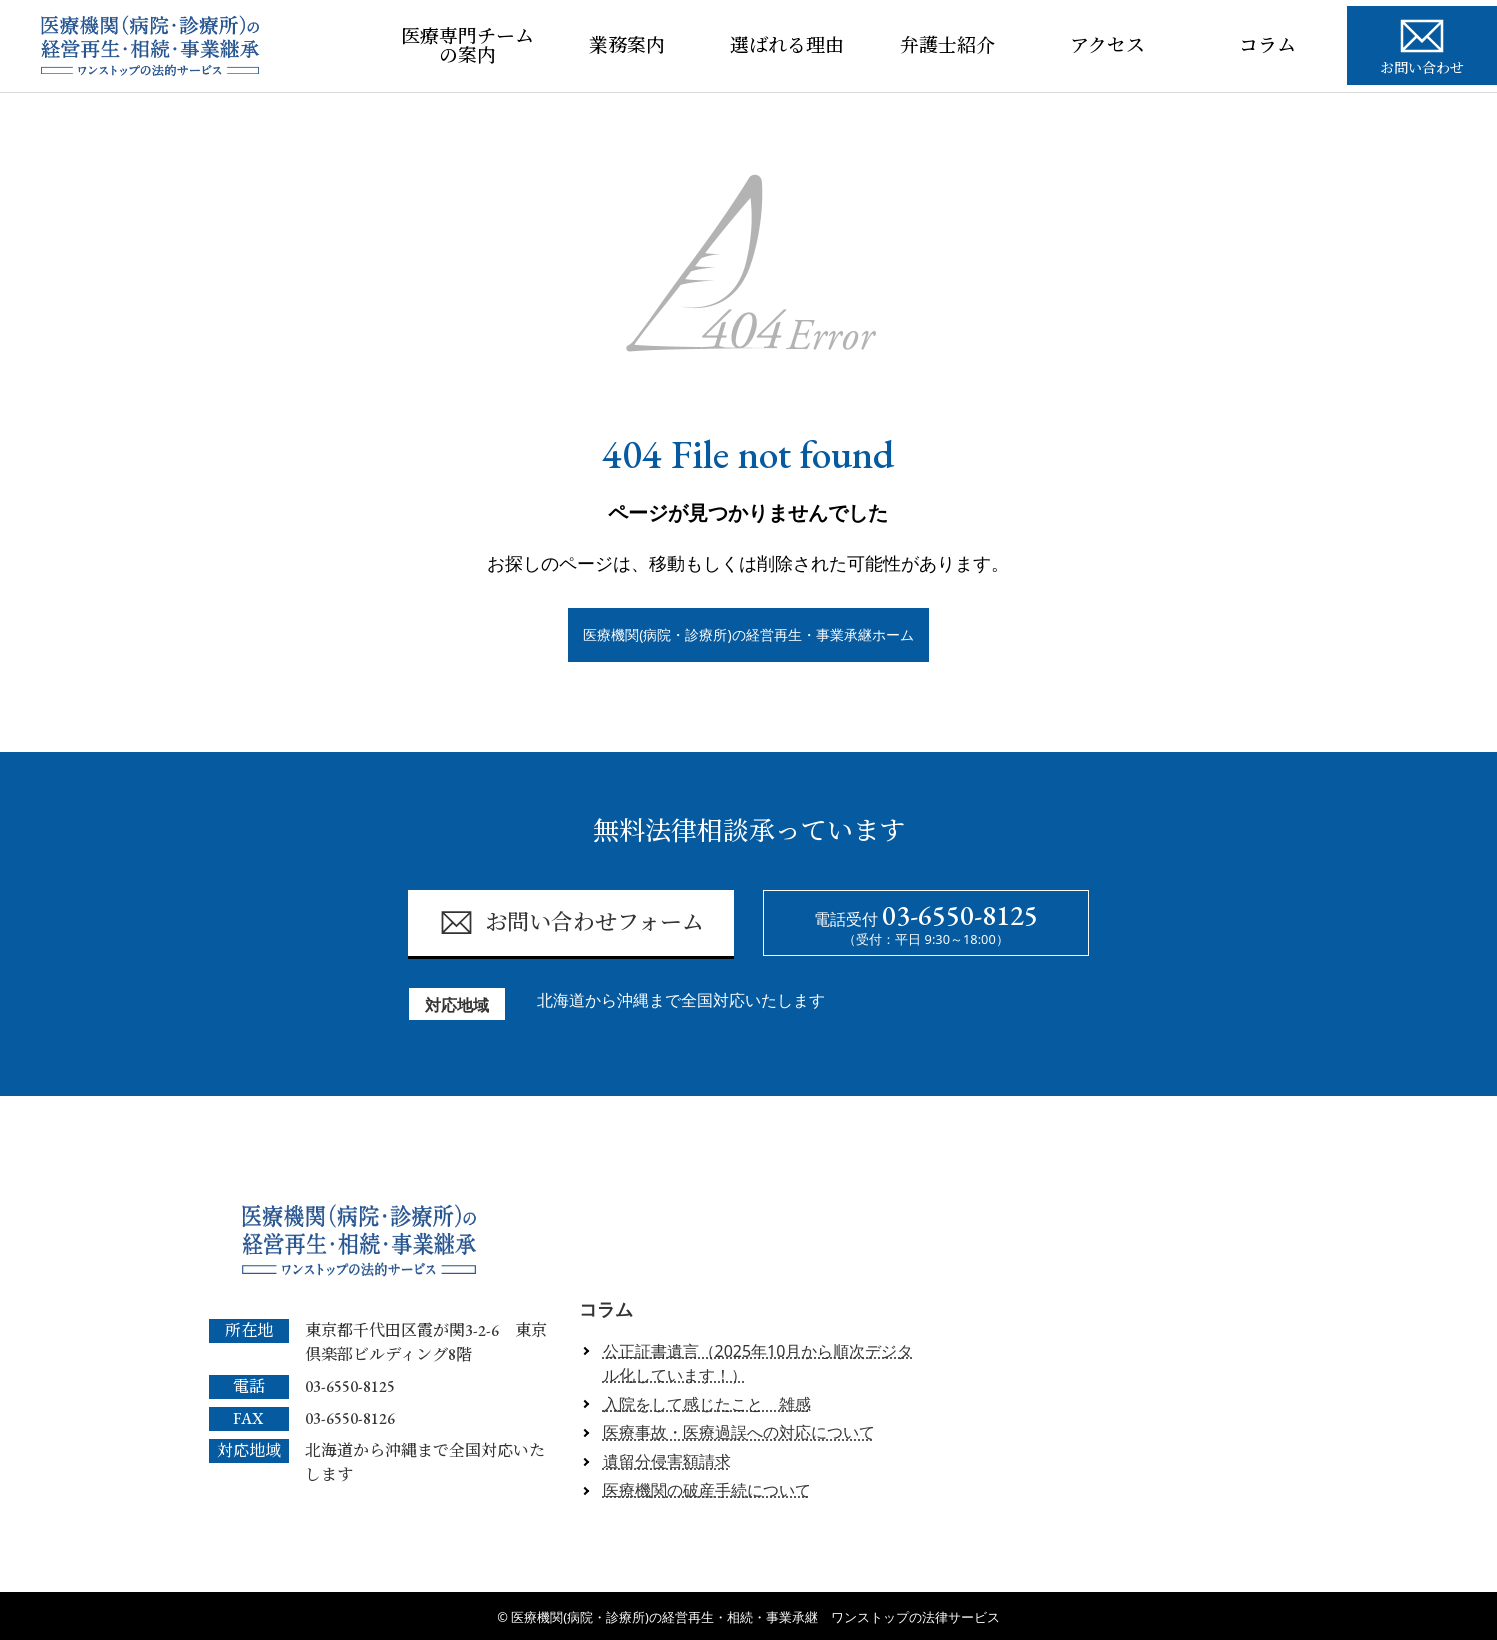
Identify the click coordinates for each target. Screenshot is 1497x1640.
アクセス (1107, 45)
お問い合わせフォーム (571, 923)
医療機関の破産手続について (707, 1490)
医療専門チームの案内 (467, 46)
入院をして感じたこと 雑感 (707, 1404)
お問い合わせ (1422, 44)
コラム (1267, 45)
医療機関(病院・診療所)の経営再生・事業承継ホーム (748, 634)
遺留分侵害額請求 (667, 1461)
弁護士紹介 (947, 45)
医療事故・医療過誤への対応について (739, 1433)
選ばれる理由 (787, 45)
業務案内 (627, 45)
